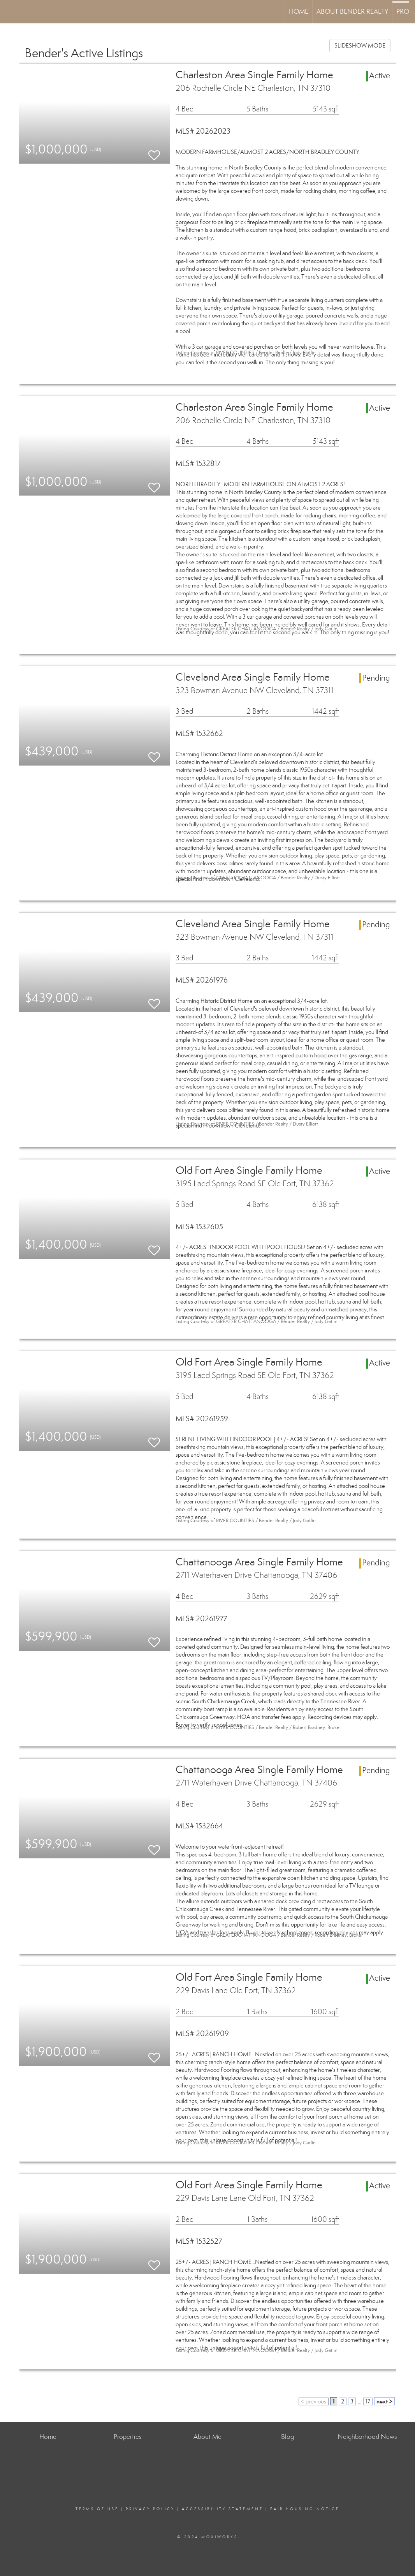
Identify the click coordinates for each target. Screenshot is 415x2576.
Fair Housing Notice (304, 2509)
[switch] (154, 151)
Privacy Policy (150, 2509)
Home (298, 11)
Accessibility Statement (222, 2509)
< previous (313, 2401)
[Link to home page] (10, 11)
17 (368, 2401)
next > (384, 2401)
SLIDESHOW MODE (359, 45)
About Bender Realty (352, 11)
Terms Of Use (97, 2509)
